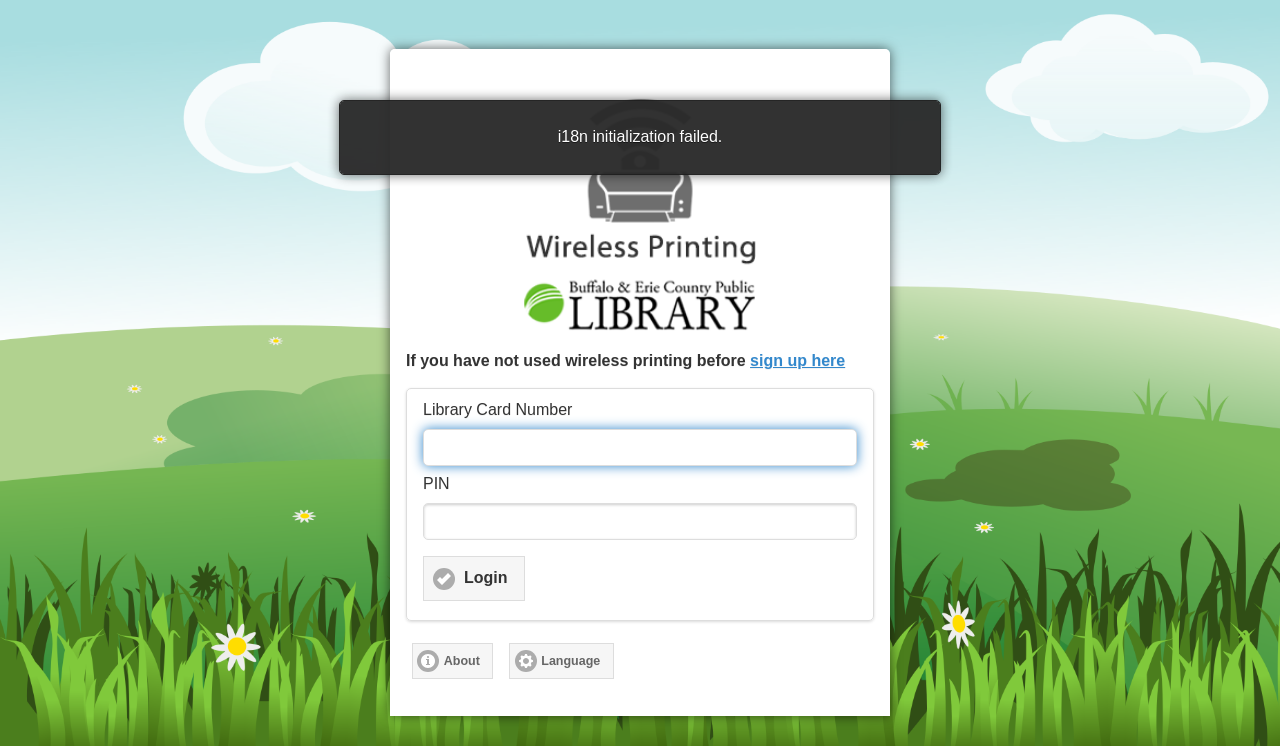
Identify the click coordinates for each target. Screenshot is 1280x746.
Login (486, 577)
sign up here (797, 360)
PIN (436, 483)
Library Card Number (497, 409)
